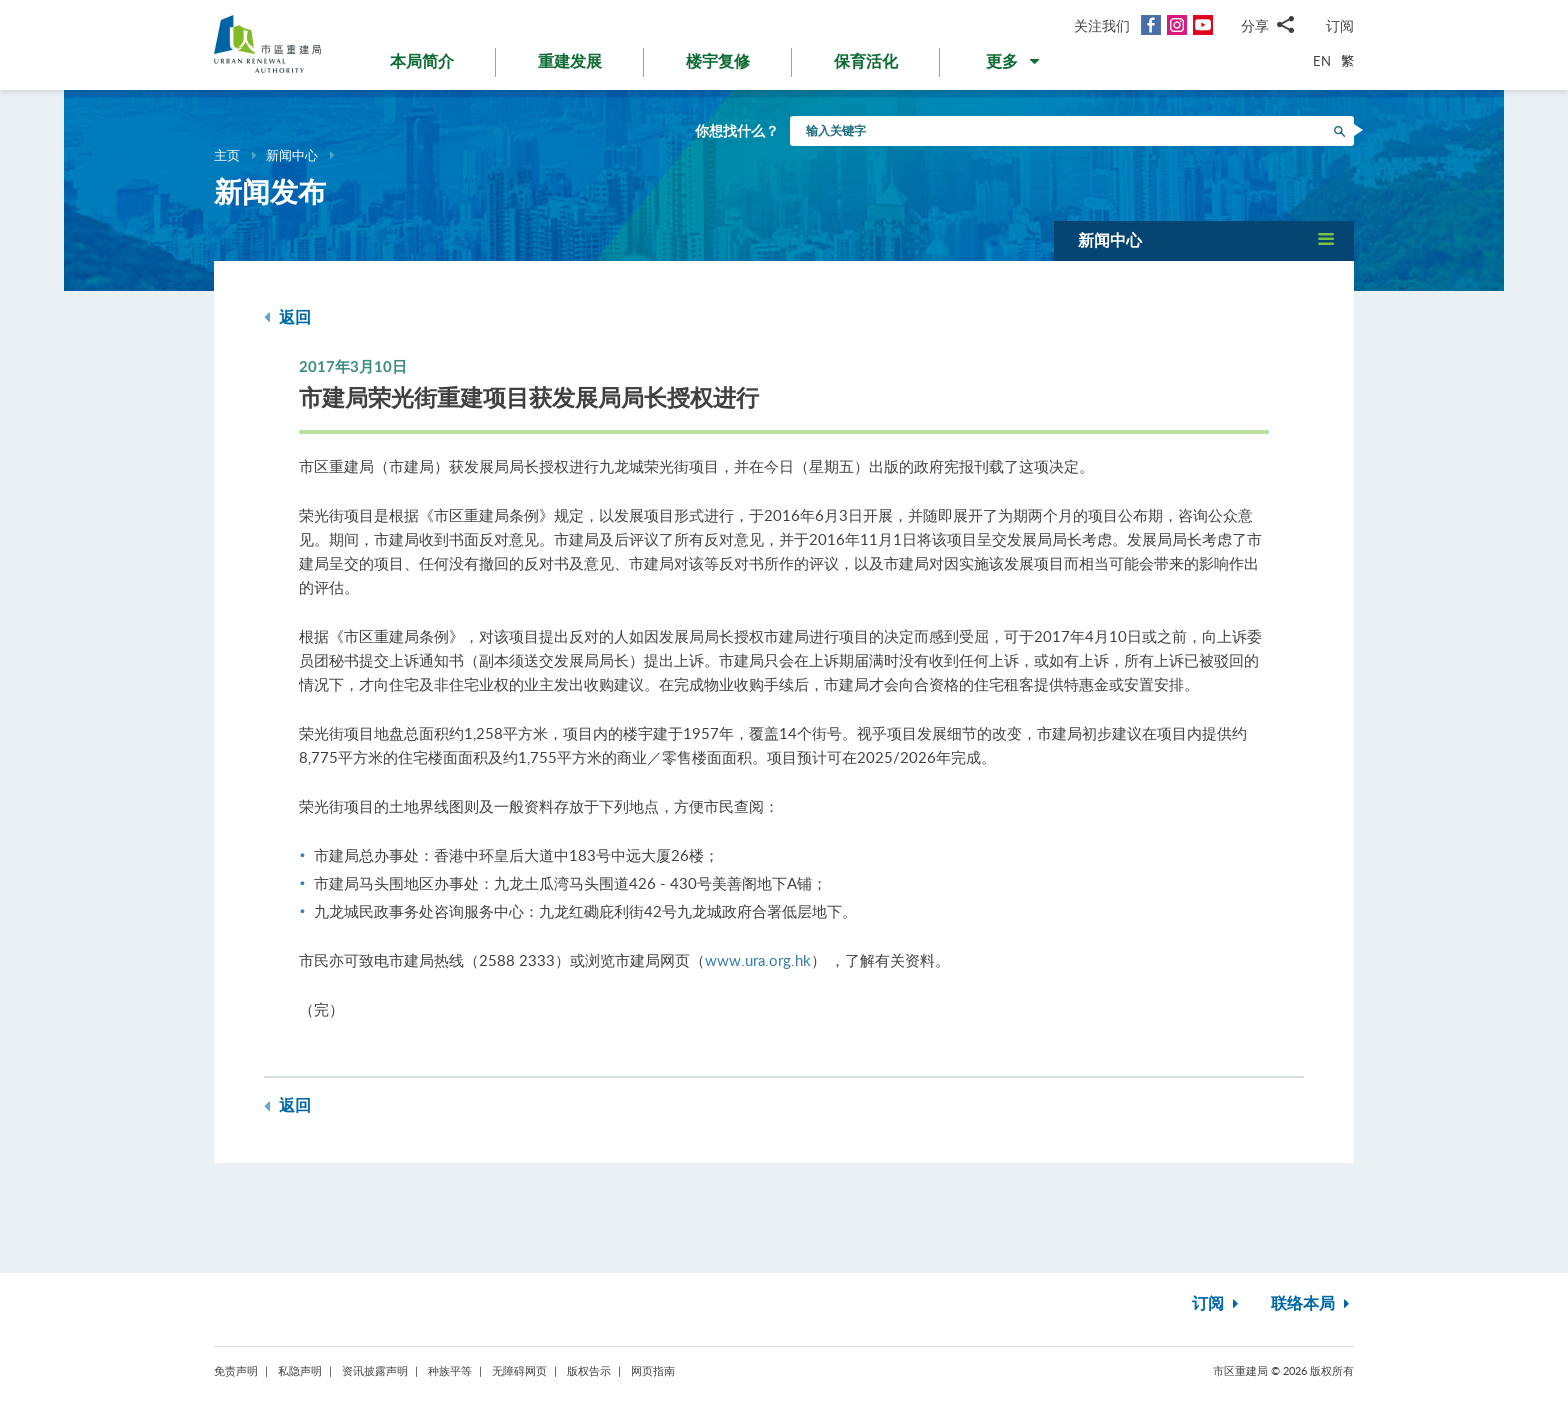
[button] (1014, 66)
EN (1322, 61)
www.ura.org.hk (758, 960)
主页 (227, 155)
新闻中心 (292, 155)
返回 (287, 317)
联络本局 (1312, 1304)
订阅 (1340, 25)
